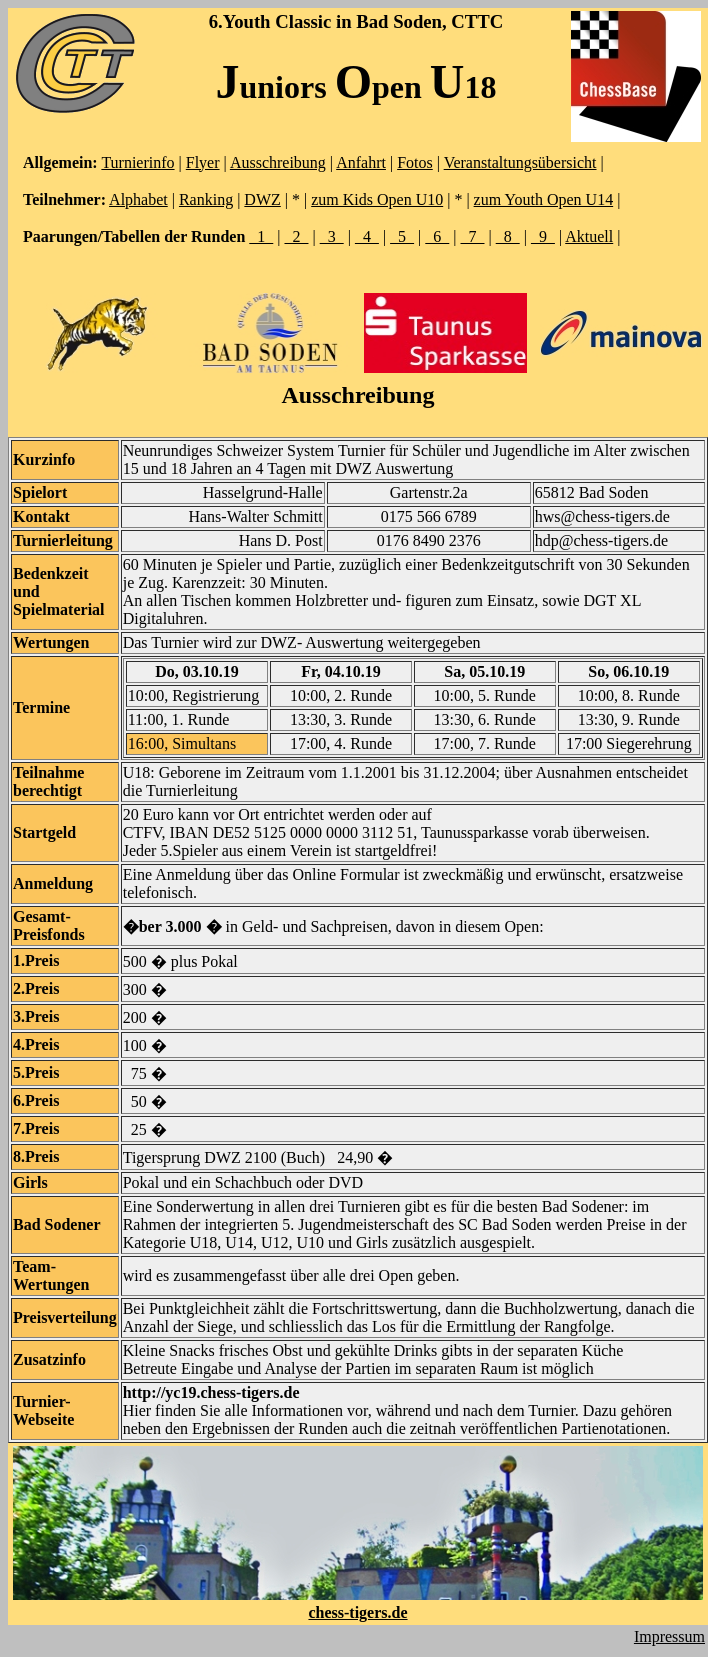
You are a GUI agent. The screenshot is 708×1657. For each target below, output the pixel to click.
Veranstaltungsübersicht (520, 162)
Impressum (669, 1636)
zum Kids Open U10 (377, 199)
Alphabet (138, 199)
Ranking (206, 199)
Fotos (415, 162)
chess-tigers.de (357, 1612)
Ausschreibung (278, 162)
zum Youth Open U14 (544, 199)
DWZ (262, 199)
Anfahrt (361, 162)
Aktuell (589, 236)
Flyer (203, 162)
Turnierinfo (137, 162)
